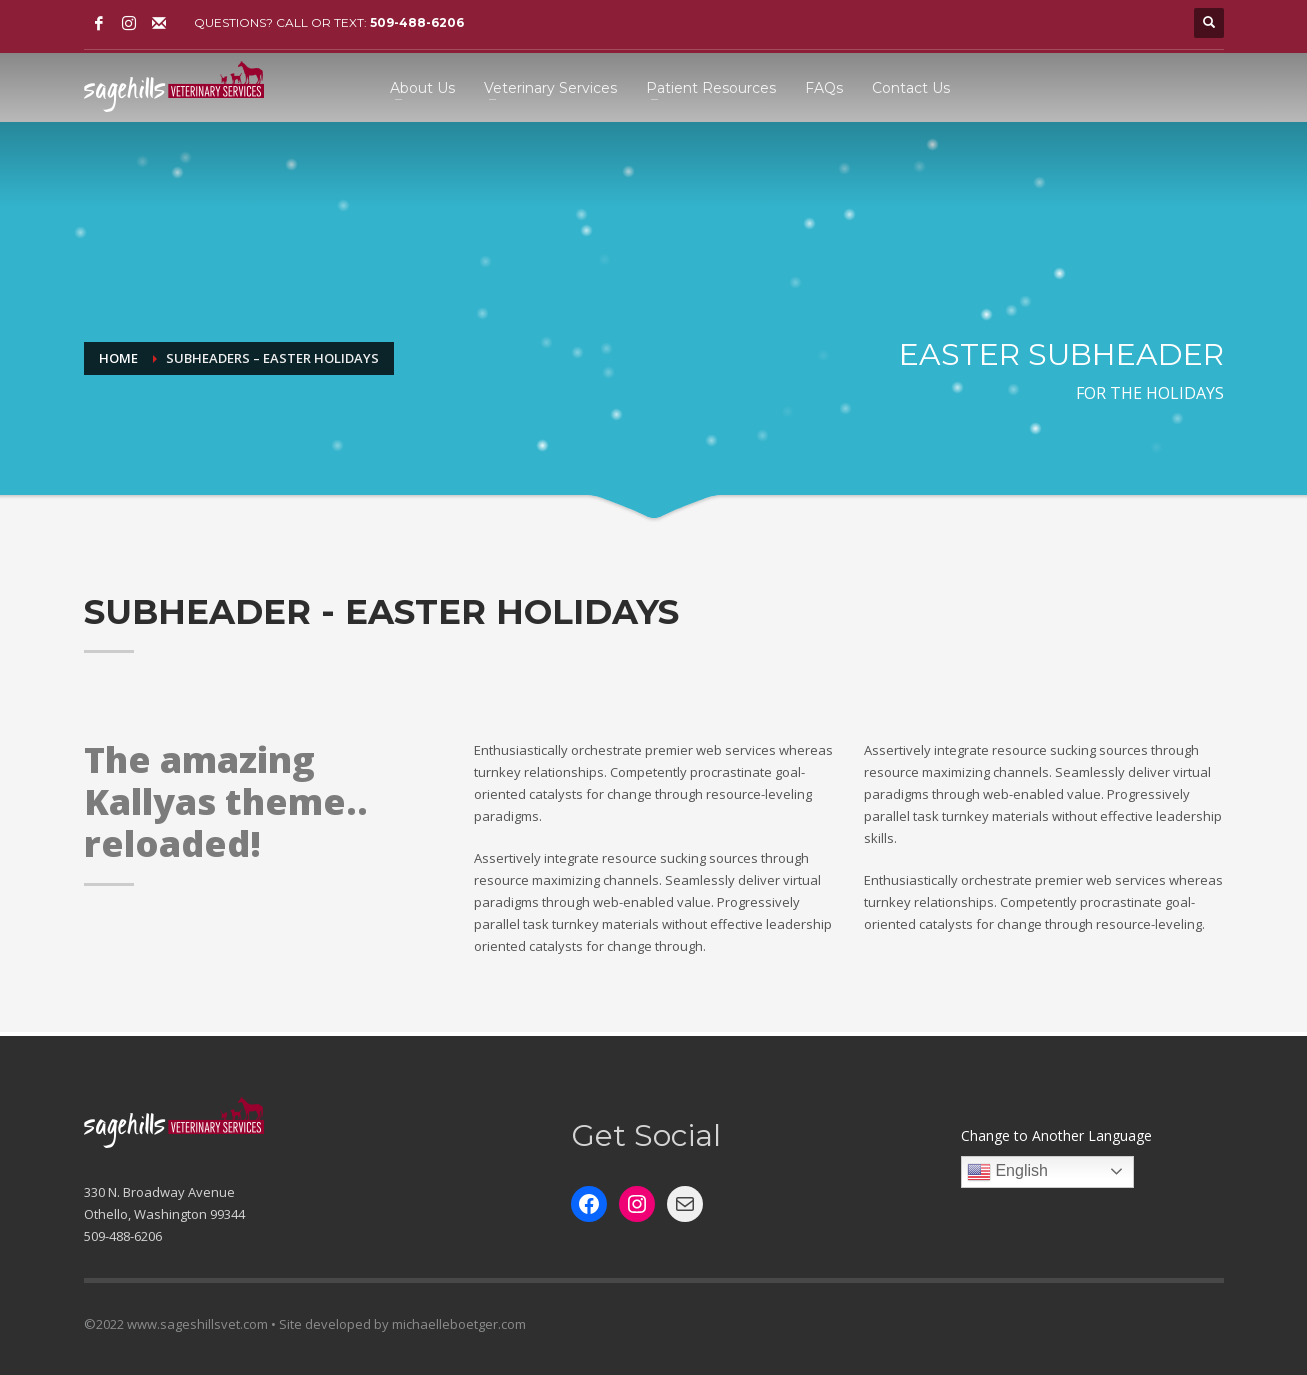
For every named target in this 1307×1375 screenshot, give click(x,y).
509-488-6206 (417, 22)
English (1007, 1172)
